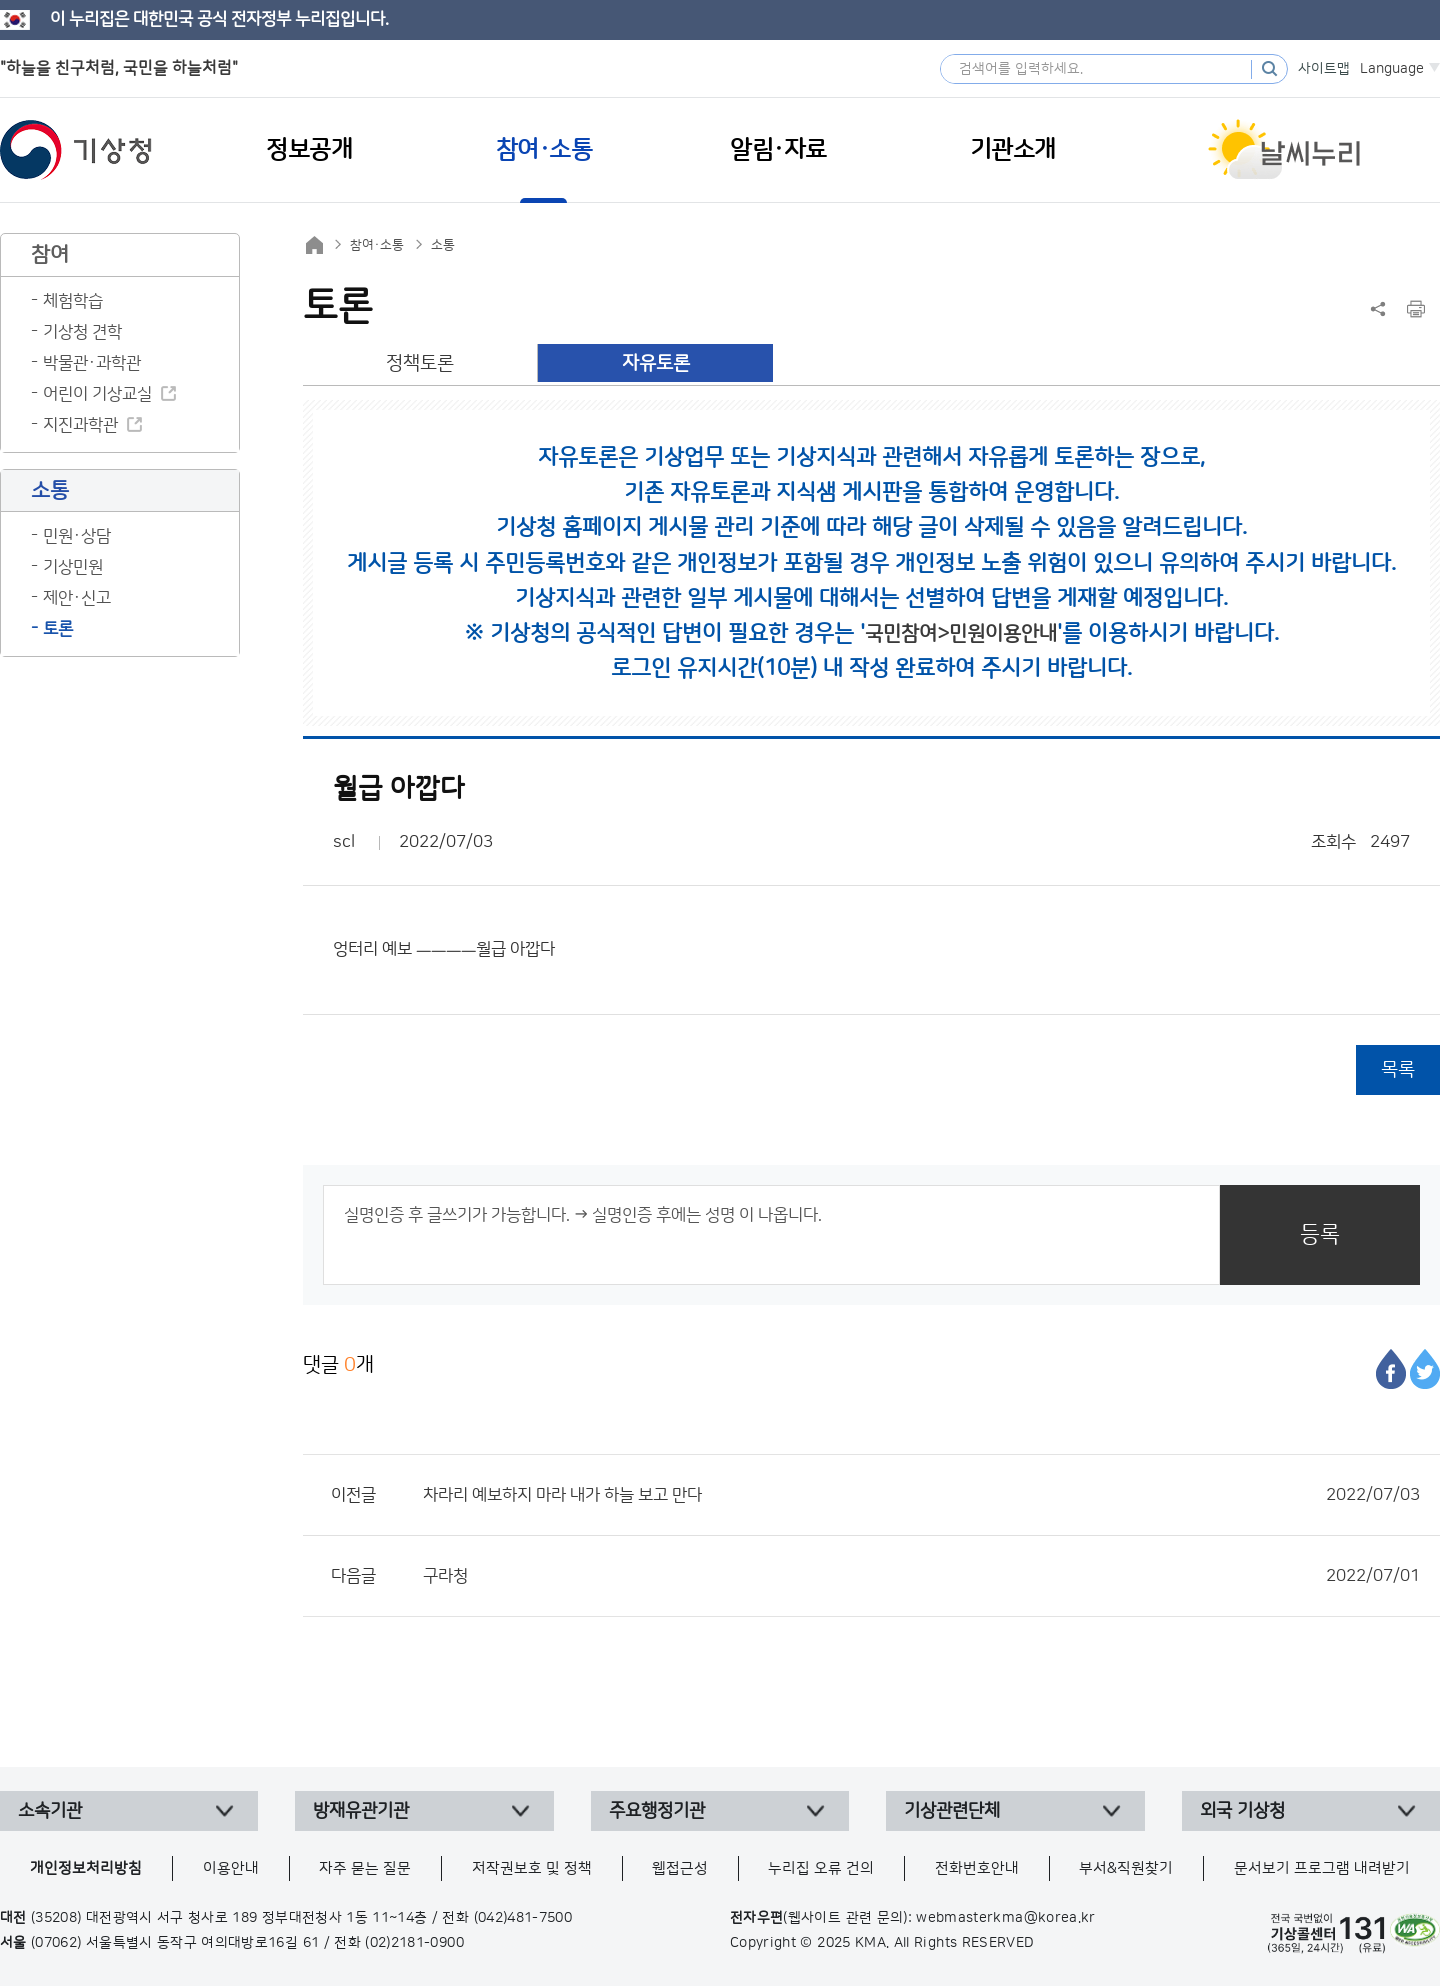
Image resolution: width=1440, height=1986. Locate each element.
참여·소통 (377, 245)
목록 (1398, 1069)
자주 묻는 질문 (365, 1868)
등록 (1320, 1234)
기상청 (76, 150)
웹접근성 (680, 1868)
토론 (58, 629)
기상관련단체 (952, 1811)
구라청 (921, 1576)
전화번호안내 (977, 1868)
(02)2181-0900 (414, 1943)
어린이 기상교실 (97, 394)
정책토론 (420, 363)
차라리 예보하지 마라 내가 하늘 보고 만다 (921, 1495)
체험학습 (73, 301)
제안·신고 (77, 598)
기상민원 (73, 567)
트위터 (1425, 1369)
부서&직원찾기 (1126, 1868)
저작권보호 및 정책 (532, 1868)
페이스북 (1391, 1369)
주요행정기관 (657, 1811)
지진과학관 (80, 425)
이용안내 (231, 1868)
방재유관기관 (361, 1811)
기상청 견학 (82, 332)
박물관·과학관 (92, 363)
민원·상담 (77, 536)
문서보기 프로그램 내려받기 (1322, 1868)
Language (1392, 69)
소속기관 (50, 1811)
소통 (443, 245)
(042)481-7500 (523, 1918)
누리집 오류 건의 (821, 1868)
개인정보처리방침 (86, 1868)
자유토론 (656, 363)
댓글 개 (338, 1364)
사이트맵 (1324, 69)
